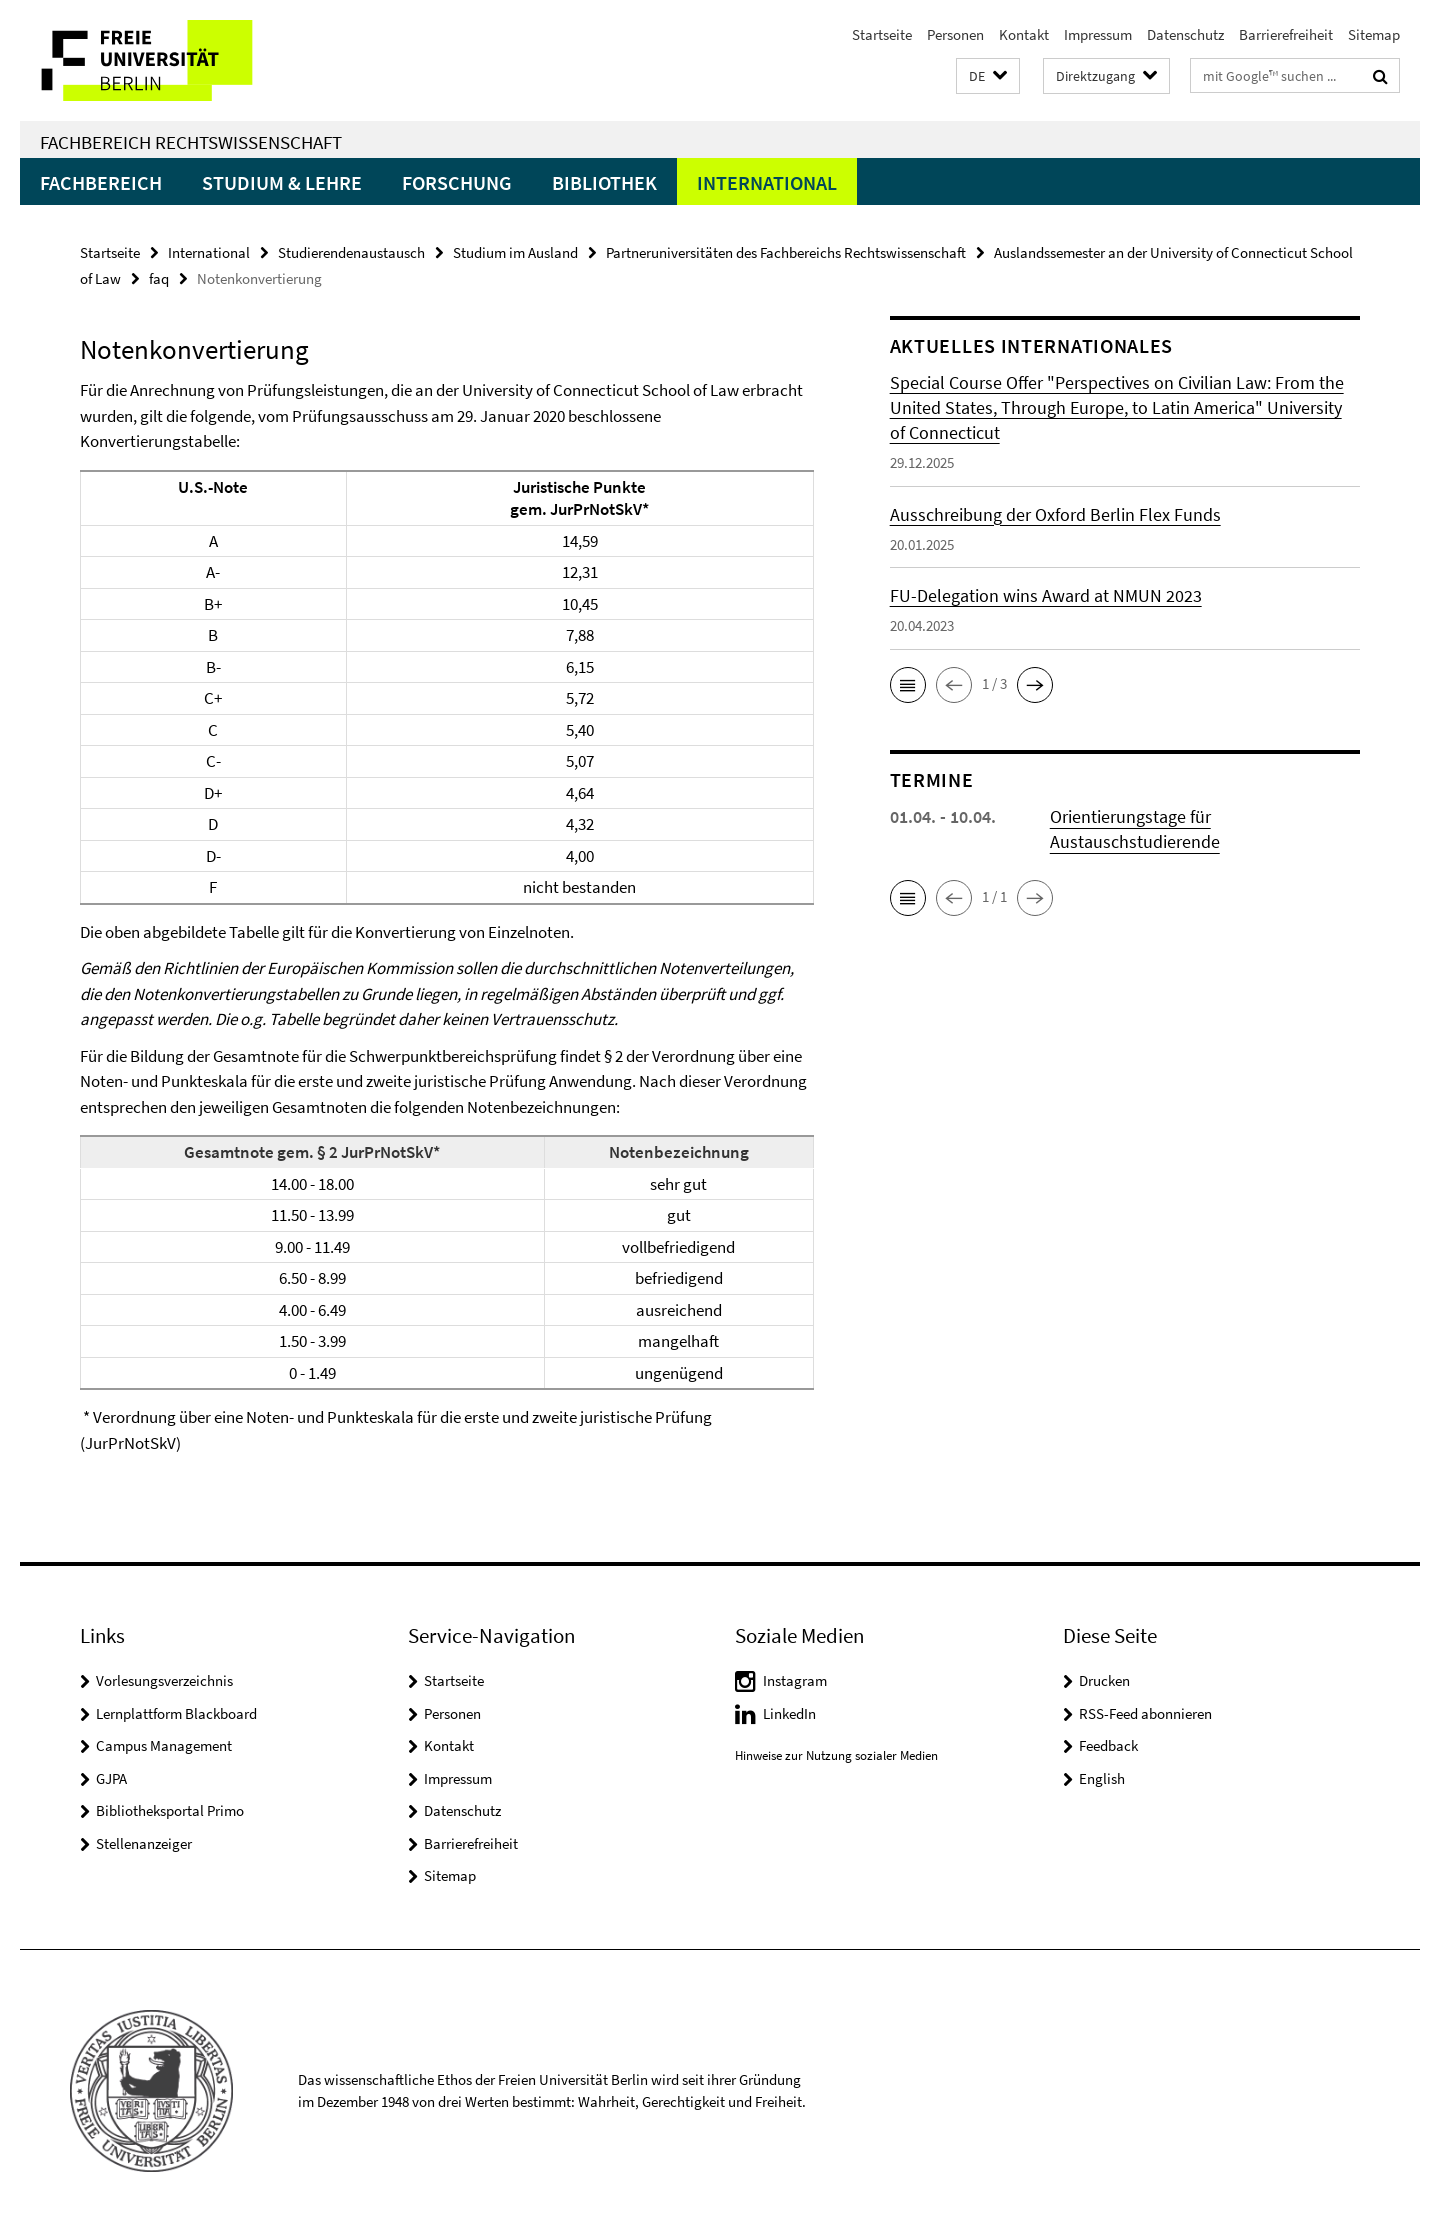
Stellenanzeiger (144, 1843)
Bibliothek (604, 182)
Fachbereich (101, 182)
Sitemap (1374, 34)
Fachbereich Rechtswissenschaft (191, 142)
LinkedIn (789, 1713)
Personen (955, 34)
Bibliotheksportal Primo (170, 1810)
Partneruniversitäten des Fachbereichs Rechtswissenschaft (786, 252)
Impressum (1098, 34)
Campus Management (164, 1745)
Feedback (1108, 1745)
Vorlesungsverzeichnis (164, 1680)
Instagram (795, 1680)
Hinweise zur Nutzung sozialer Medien (836, 1755)
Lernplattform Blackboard (176, 1713)
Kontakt (1024, 34)
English (1102, 1778)
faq (159, 278)
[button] (988, 76)
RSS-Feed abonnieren (1145, 1713)
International (767, 182)
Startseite (882, 34)
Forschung (457, 182)
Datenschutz (1185, 34)
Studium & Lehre (282, 182)
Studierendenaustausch (351, 252)
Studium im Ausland (515, 252)
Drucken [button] (1104, 1680)
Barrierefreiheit (1286, 34)
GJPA (111, 1778)
